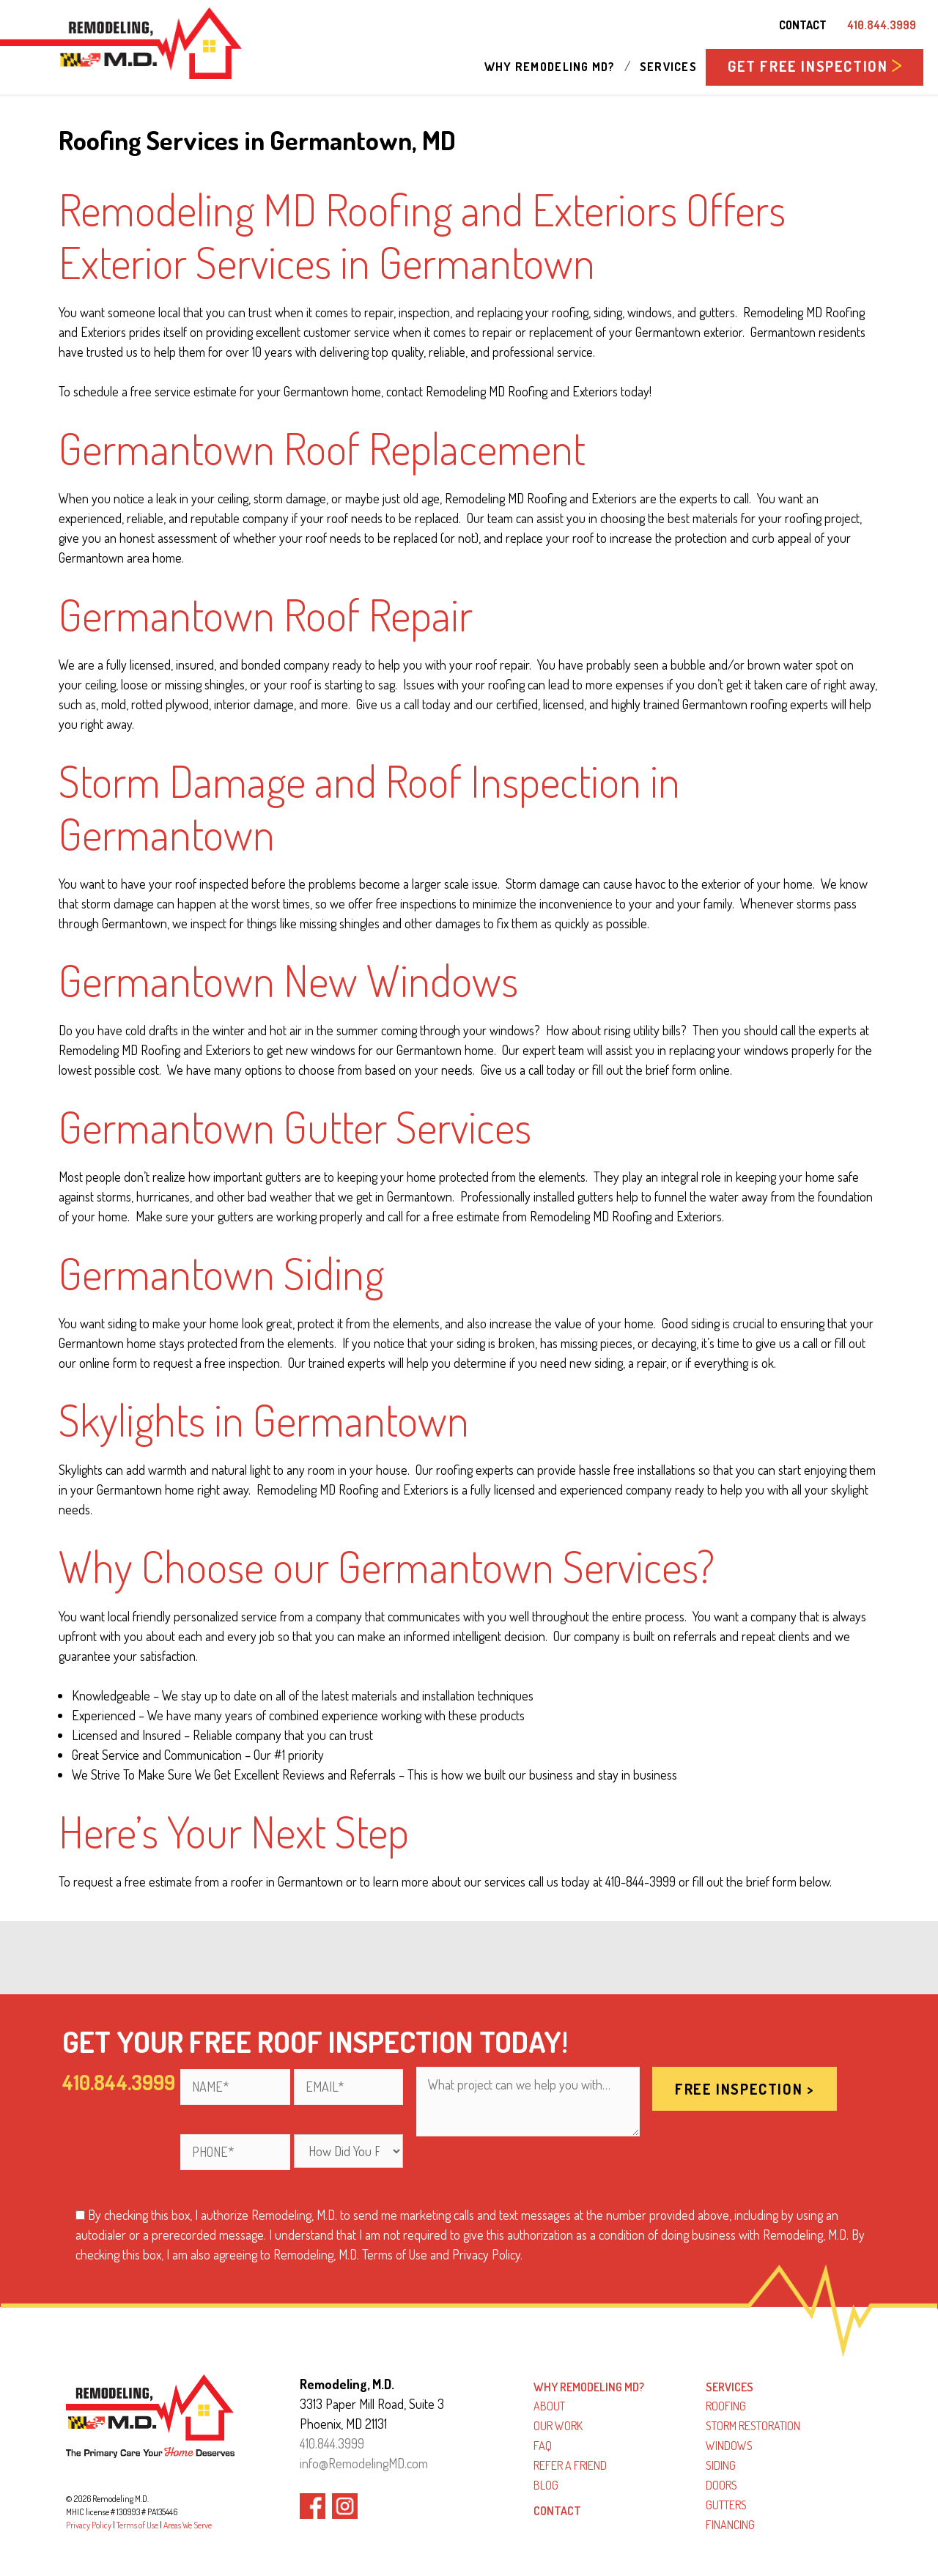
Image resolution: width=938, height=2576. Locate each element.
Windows (729, 2445)
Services (668, 67)
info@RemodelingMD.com (364, 2463)
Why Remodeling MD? (550, 67)
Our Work (558, 2425)
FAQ (542, 2445)
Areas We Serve (187, 2525)
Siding (721, 2465)
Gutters (726, 2505)
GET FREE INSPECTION (814, 65)
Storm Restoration (753, 2425)
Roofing (726, 2406)
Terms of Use (137, 2525)
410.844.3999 (881, 25)
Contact (803, 25)
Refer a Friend (570, 2465)
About (549, 2406)
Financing (730, 2524)
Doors (721, 2485)
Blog (545, 2485)
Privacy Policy (88, 2525)
